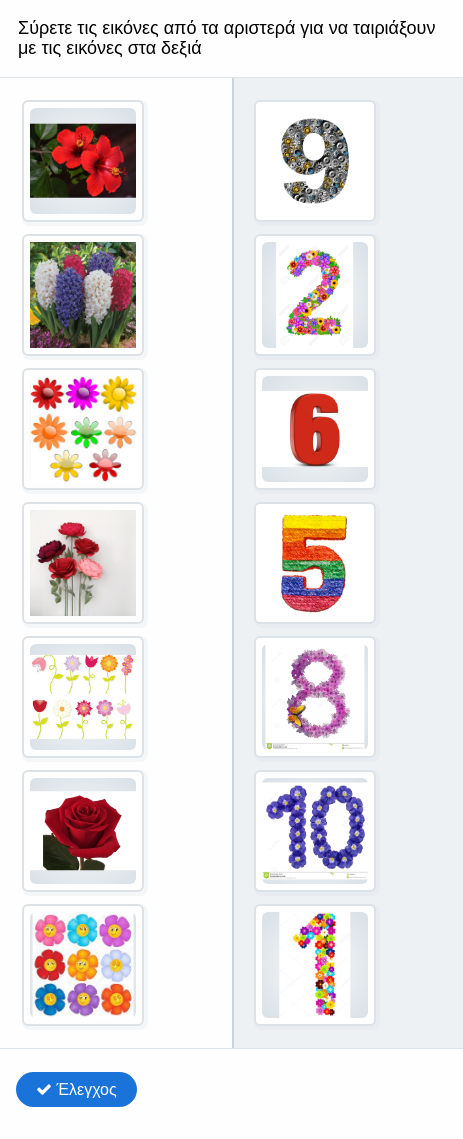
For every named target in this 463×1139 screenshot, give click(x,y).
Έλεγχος (76, 1089)
